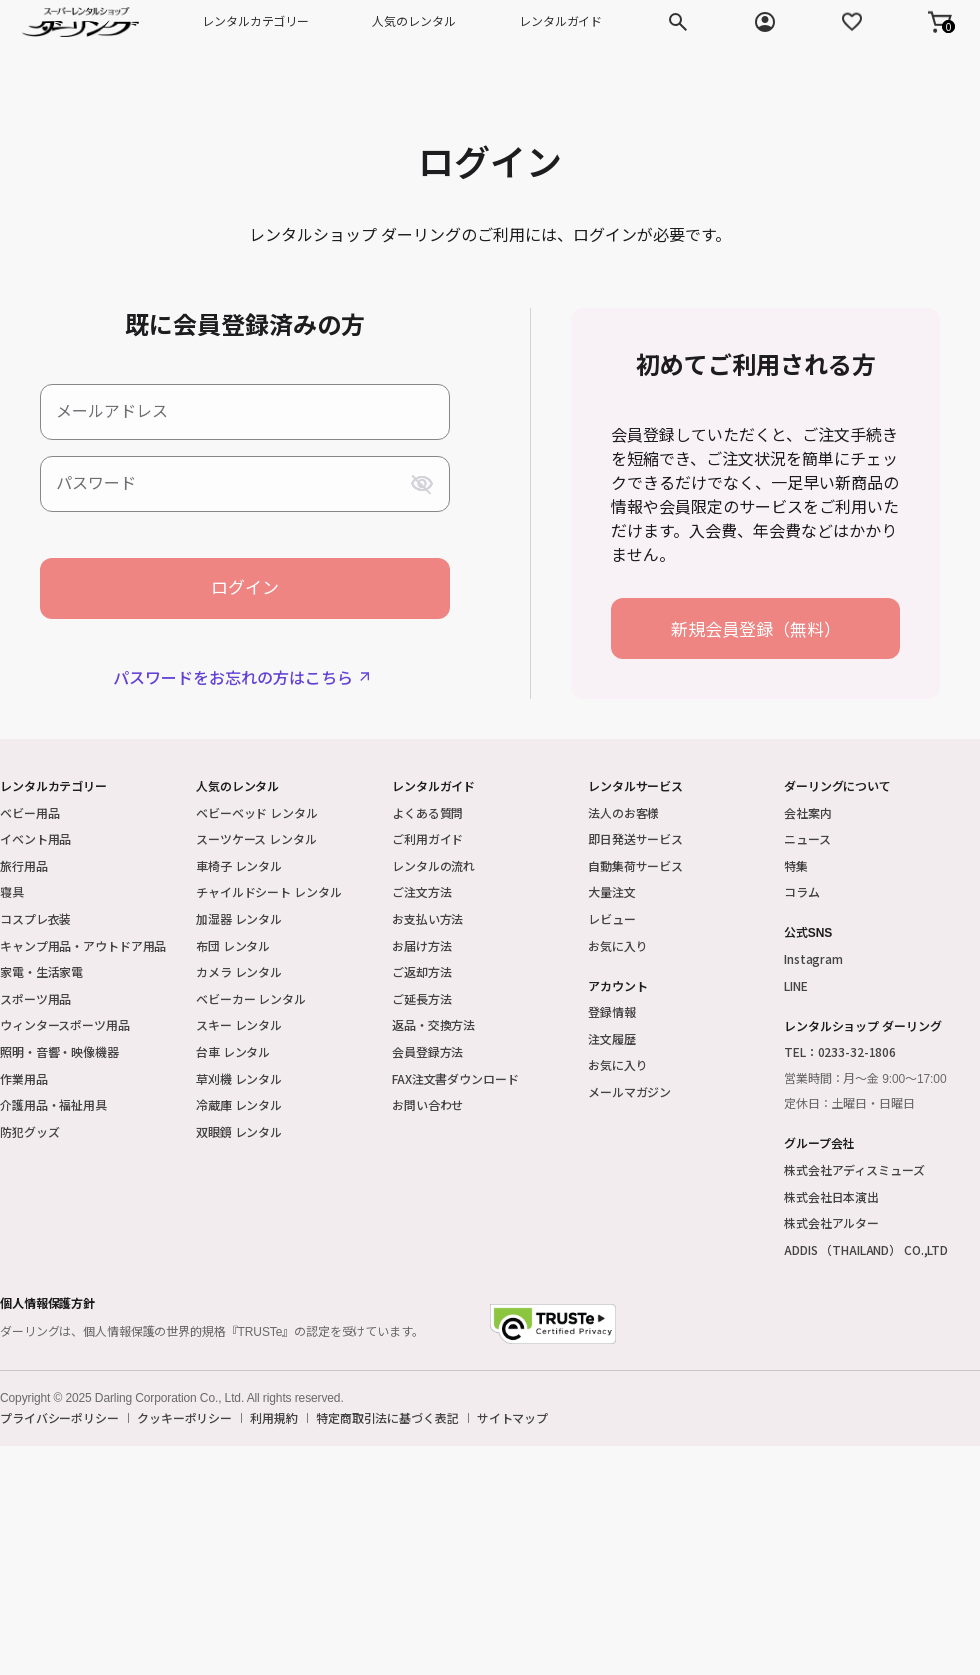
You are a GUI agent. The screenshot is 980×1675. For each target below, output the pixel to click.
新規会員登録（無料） (756, 628)
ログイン (245, 588)
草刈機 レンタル (239, 1078)
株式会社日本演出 (831, 1196)
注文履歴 (612, 1038)
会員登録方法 (427, 1051)
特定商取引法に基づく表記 (387, 1418)
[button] (940, 22)
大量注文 (612, 891)
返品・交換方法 (433, 1024)
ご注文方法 (421, 891)
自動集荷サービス (635, 865)
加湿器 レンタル (239, 918)
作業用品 (24, 1078)
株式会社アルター (831, 1222)
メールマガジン (629, 1091)
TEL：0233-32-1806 (840, 1051)
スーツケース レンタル (256, 838)
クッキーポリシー (184, 1418)
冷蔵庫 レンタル (239, 1104)
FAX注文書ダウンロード (455, 1078)
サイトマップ (512, 1418)
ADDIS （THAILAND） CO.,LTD (866, 1249)
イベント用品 (35, 838)
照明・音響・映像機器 (59, 1051)
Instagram (813, 958)
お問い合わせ (427, 1104)
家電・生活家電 (41, 971)
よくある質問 (427, 812)
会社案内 (808, 812)
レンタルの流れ (433, 865)
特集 (796, 865)
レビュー (612, 918)
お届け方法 (421, 945)
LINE (796, 985)
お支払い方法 (427, 918)
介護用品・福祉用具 (53, 1104)
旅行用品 (24, 865)
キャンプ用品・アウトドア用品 (83, 945)
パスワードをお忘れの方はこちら (233, 677)
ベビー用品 (29, 812)
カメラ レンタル (239, 971)
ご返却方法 (421, 971)
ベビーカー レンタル (251, 998)
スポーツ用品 (35, 998)
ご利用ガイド (427, 838)
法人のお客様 (623, 812)
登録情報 (612, 1011)
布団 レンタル (233, 945)
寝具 (12, 891)
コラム (802, 891)
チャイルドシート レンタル (268, 891)
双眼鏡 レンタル (239, 1131)
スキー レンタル (239, 1024)
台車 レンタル (233, 1051)
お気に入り (617, 945)
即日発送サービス (635, 838)
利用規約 (274, 1418)
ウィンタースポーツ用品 (65, 1024)
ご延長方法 (421, 998)
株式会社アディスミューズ (854, 1169)
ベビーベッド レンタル (257, 812)
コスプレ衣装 (35, 918)
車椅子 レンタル (239, 865)
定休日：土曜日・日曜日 (849, 1104)
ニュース (807, 838)
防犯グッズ (29, 1131)
